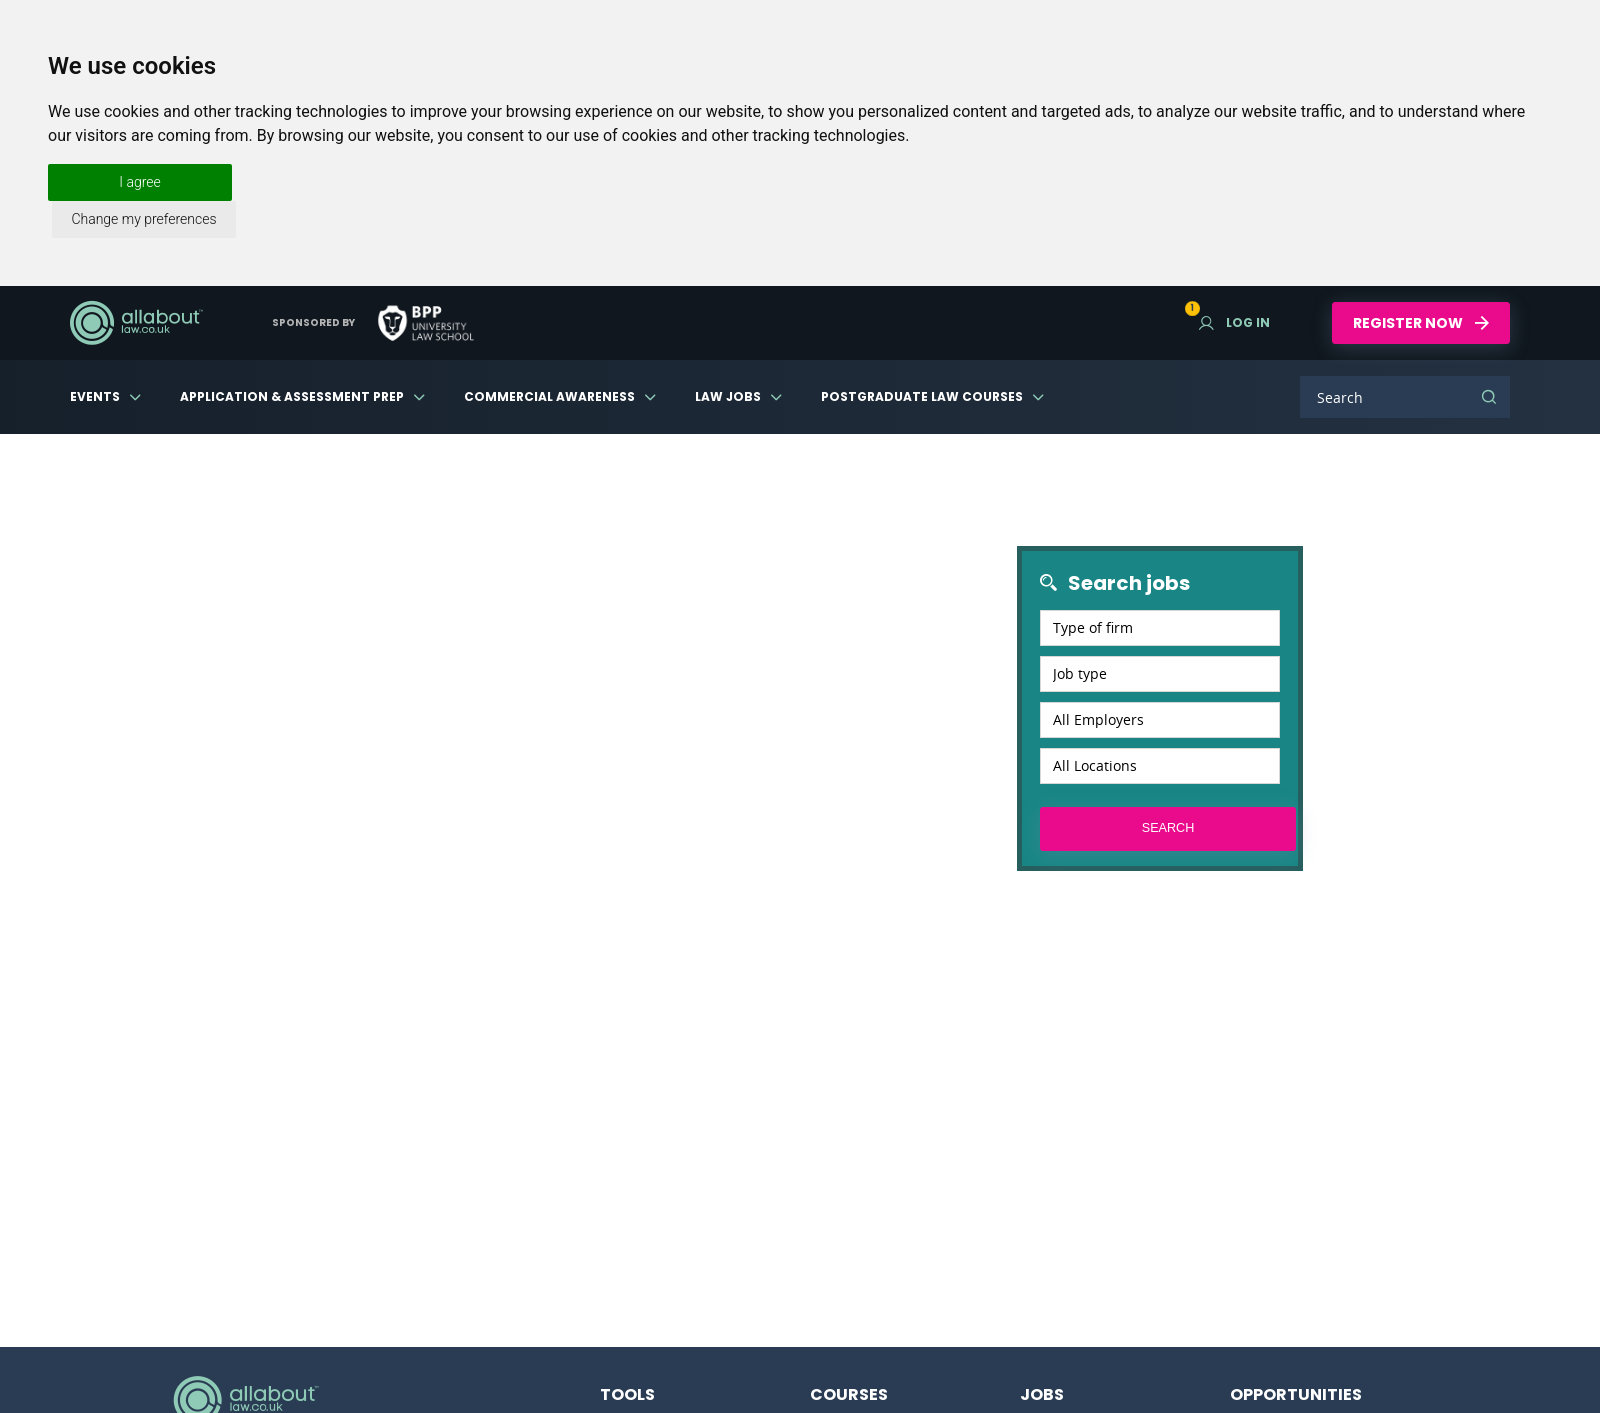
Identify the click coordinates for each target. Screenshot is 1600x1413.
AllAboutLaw (136, 323)
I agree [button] (139, 182)
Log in (1234, 322)
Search (1489, 397)
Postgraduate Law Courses (922, 396)
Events (95, 396)
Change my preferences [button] (143, 219)
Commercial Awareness (549, 396)
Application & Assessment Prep (292, 396)
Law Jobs (728, 396)
